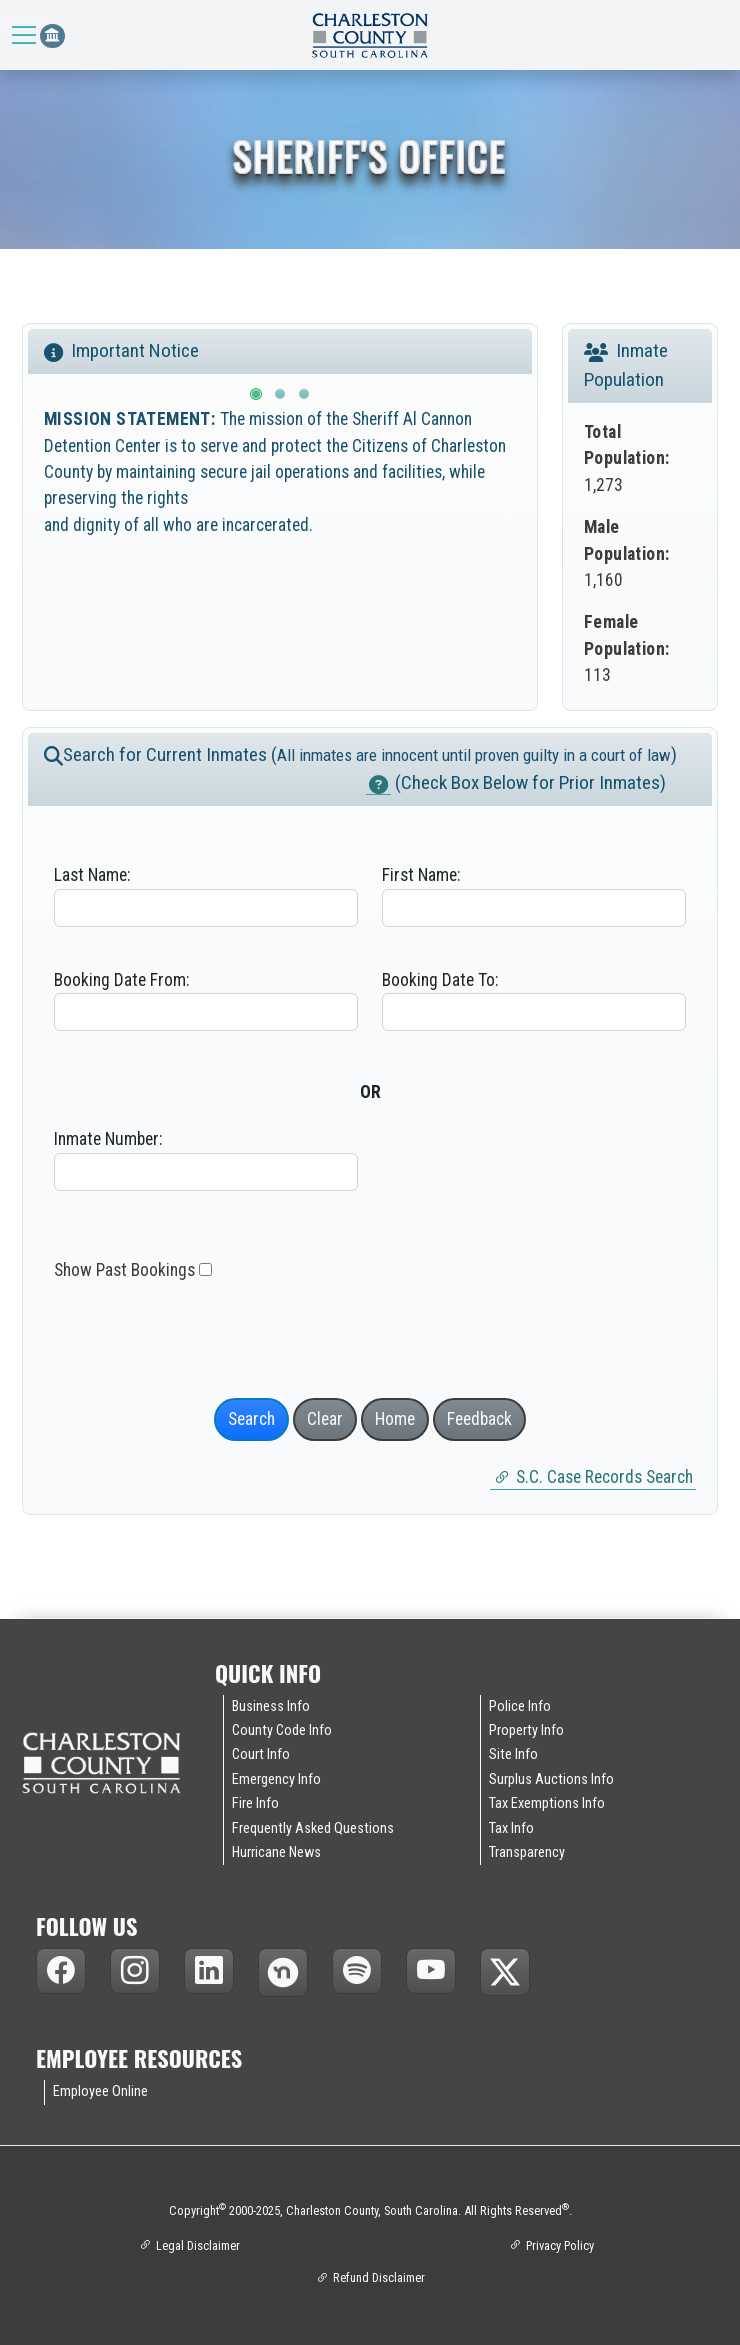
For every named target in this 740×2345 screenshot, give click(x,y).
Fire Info (255, 1807)
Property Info (526, 1734)
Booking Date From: (121, 983)
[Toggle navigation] (26, 35)
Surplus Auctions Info (551, 1783)
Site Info (513, 1759)
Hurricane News (276, 1856)
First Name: (421, 879)
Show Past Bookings (124, 1274)
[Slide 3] (304, 398)
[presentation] (196, 1336)
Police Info (520, 1710)
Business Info (271, 1710)
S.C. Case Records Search (604, 1480)
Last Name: (92, 879)
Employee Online (100, 2096)
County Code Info (282, 1734)
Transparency (527, 1856)
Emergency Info (276, 1783)
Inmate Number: (108, 1143)
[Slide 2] (280, 398)
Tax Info (511, 1832)
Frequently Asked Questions (313, 1832)
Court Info (261, 1759)
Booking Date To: (440, 983)
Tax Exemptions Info (547, 1807)
